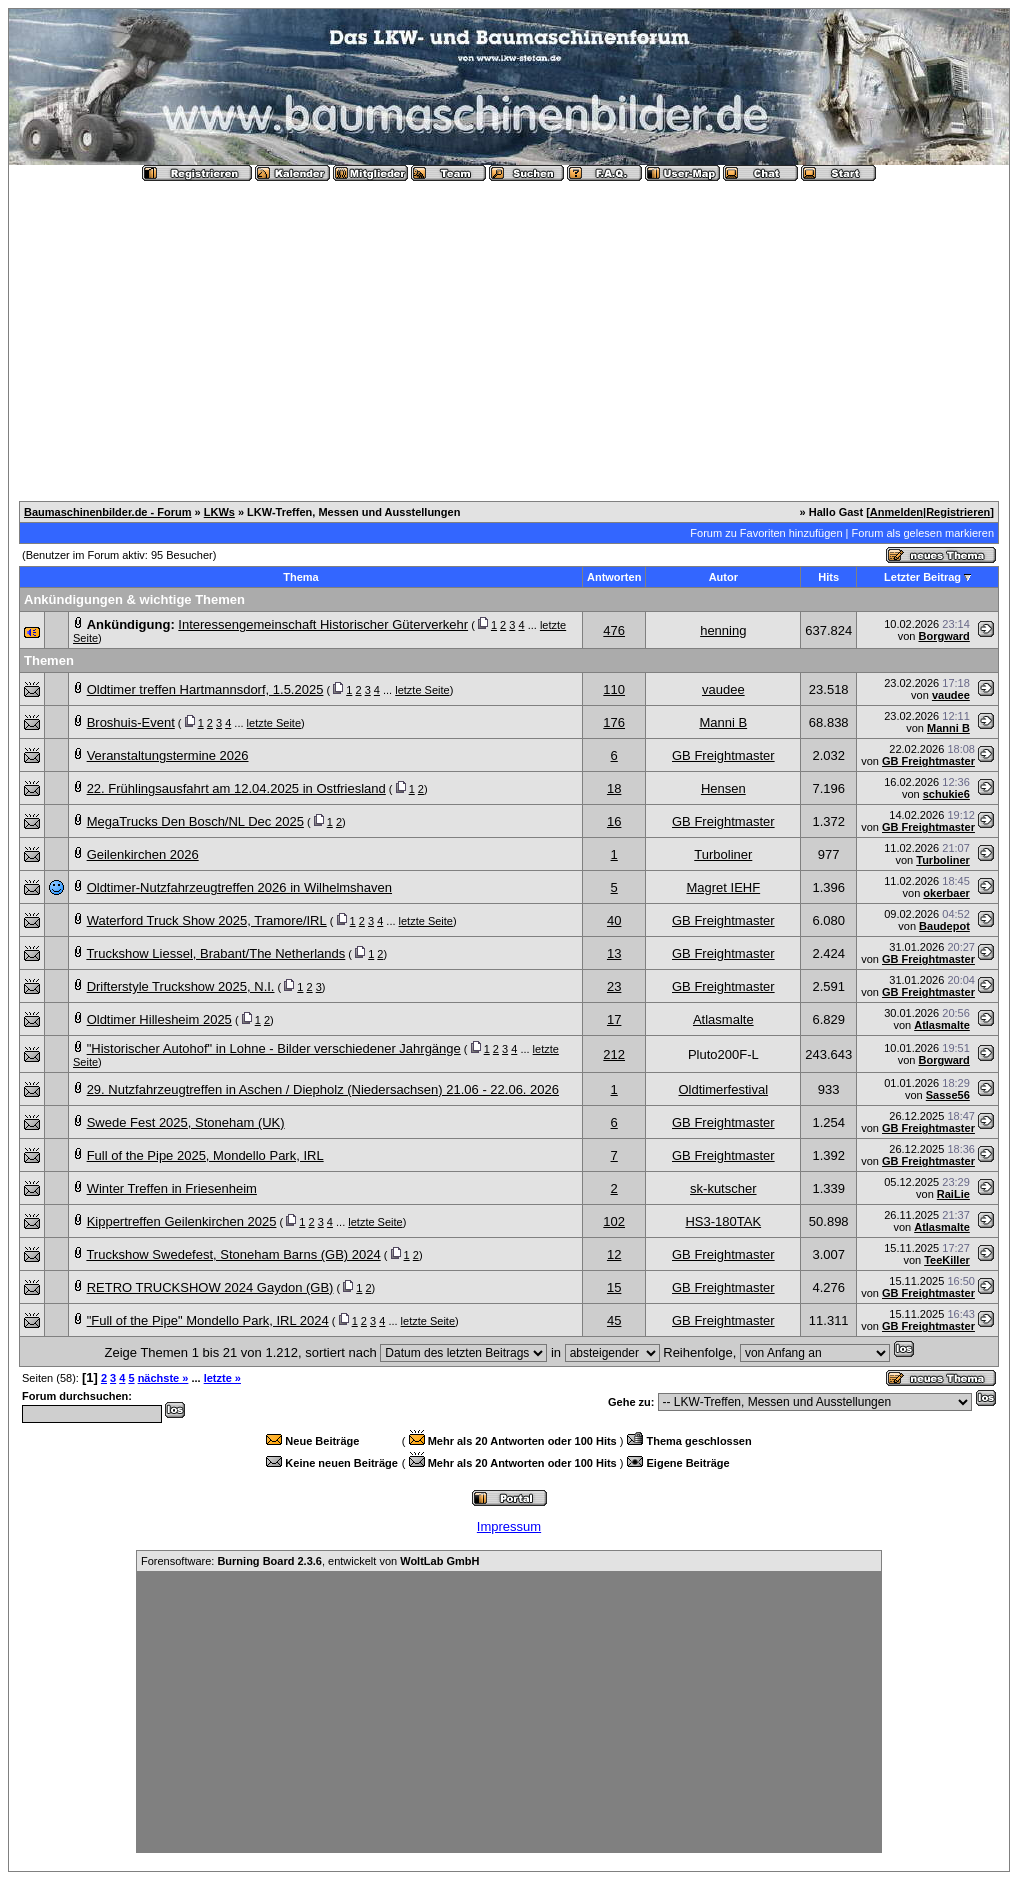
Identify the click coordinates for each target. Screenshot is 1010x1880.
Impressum (509, 1526)
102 (614, 1221)
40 (614, 920)
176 (614, 722)
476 (614, 630)
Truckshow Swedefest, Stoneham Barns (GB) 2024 (233, 1254)
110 (614, 689)
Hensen (723, 788)
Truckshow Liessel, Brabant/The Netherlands (215, 953)
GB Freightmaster (723, 755)
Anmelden (896, 512)
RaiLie (953, 1194)
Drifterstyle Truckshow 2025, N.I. (181, 986)
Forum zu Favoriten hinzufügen (766, 533)
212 (614, 1054)
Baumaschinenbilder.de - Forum (107, 512)
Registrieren (958, 512)
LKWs (219, 512)
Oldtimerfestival (724, 1089)
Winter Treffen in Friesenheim (172, 1188)
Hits (828, 577)
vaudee (723, 689)
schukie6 (946, 794)
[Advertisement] (509, 333)
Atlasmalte (723, 1019)
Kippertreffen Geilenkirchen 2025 (182, 1221)
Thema (300, 577)
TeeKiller (947, 1260)
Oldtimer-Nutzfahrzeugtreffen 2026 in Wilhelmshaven (239, 887)
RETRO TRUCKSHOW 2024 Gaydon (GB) (210, 1287)
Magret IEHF (723, 887)
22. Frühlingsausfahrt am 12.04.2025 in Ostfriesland (236, 788)
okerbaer (946, 893)
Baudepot (944, 926)
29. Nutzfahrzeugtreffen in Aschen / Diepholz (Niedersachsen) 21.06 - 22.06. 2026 (323, 1089)
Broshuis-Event (131, 722)
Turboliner (723, 854)
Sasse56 (948, 1095)
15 (614, 1287)
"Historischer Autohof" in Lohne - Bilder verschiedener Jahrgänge (274, 1048)
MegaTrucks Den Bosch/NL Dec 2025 (195, 821)
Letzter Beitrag (922, 577)
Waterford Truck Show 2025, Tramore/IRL (207, 920)
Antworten (614, 577)
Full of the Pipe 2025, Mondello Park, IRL (205, 1155)
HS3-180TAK (723, 1221)
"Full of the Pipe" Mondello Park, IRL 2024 (208, 1320)
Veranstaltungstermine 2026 (168, 755)
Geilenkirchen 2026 (143, 854)
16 (614, 821)
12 (614, 1254)
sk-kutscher (723, 1188)
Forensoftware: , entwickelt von (310, 1561)
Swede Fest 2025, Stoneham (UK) (186, 1122)
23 (614, 986)
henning (723, 630)
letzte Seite (422, 690)
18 (614, 788)
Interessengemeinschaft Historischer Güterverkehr (323, 624)
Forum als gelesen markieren (923, 533)
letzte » (222, 1378)
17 (614, 1019)
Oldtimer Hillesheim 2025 (159, 1019)
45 (614, 1320)
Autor (723, 577)
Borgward (943, 636)
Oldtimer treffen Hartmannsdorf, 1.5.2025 (205, 689)
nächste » (163, 1378)
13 (614, 953)
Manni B (723, 722)
